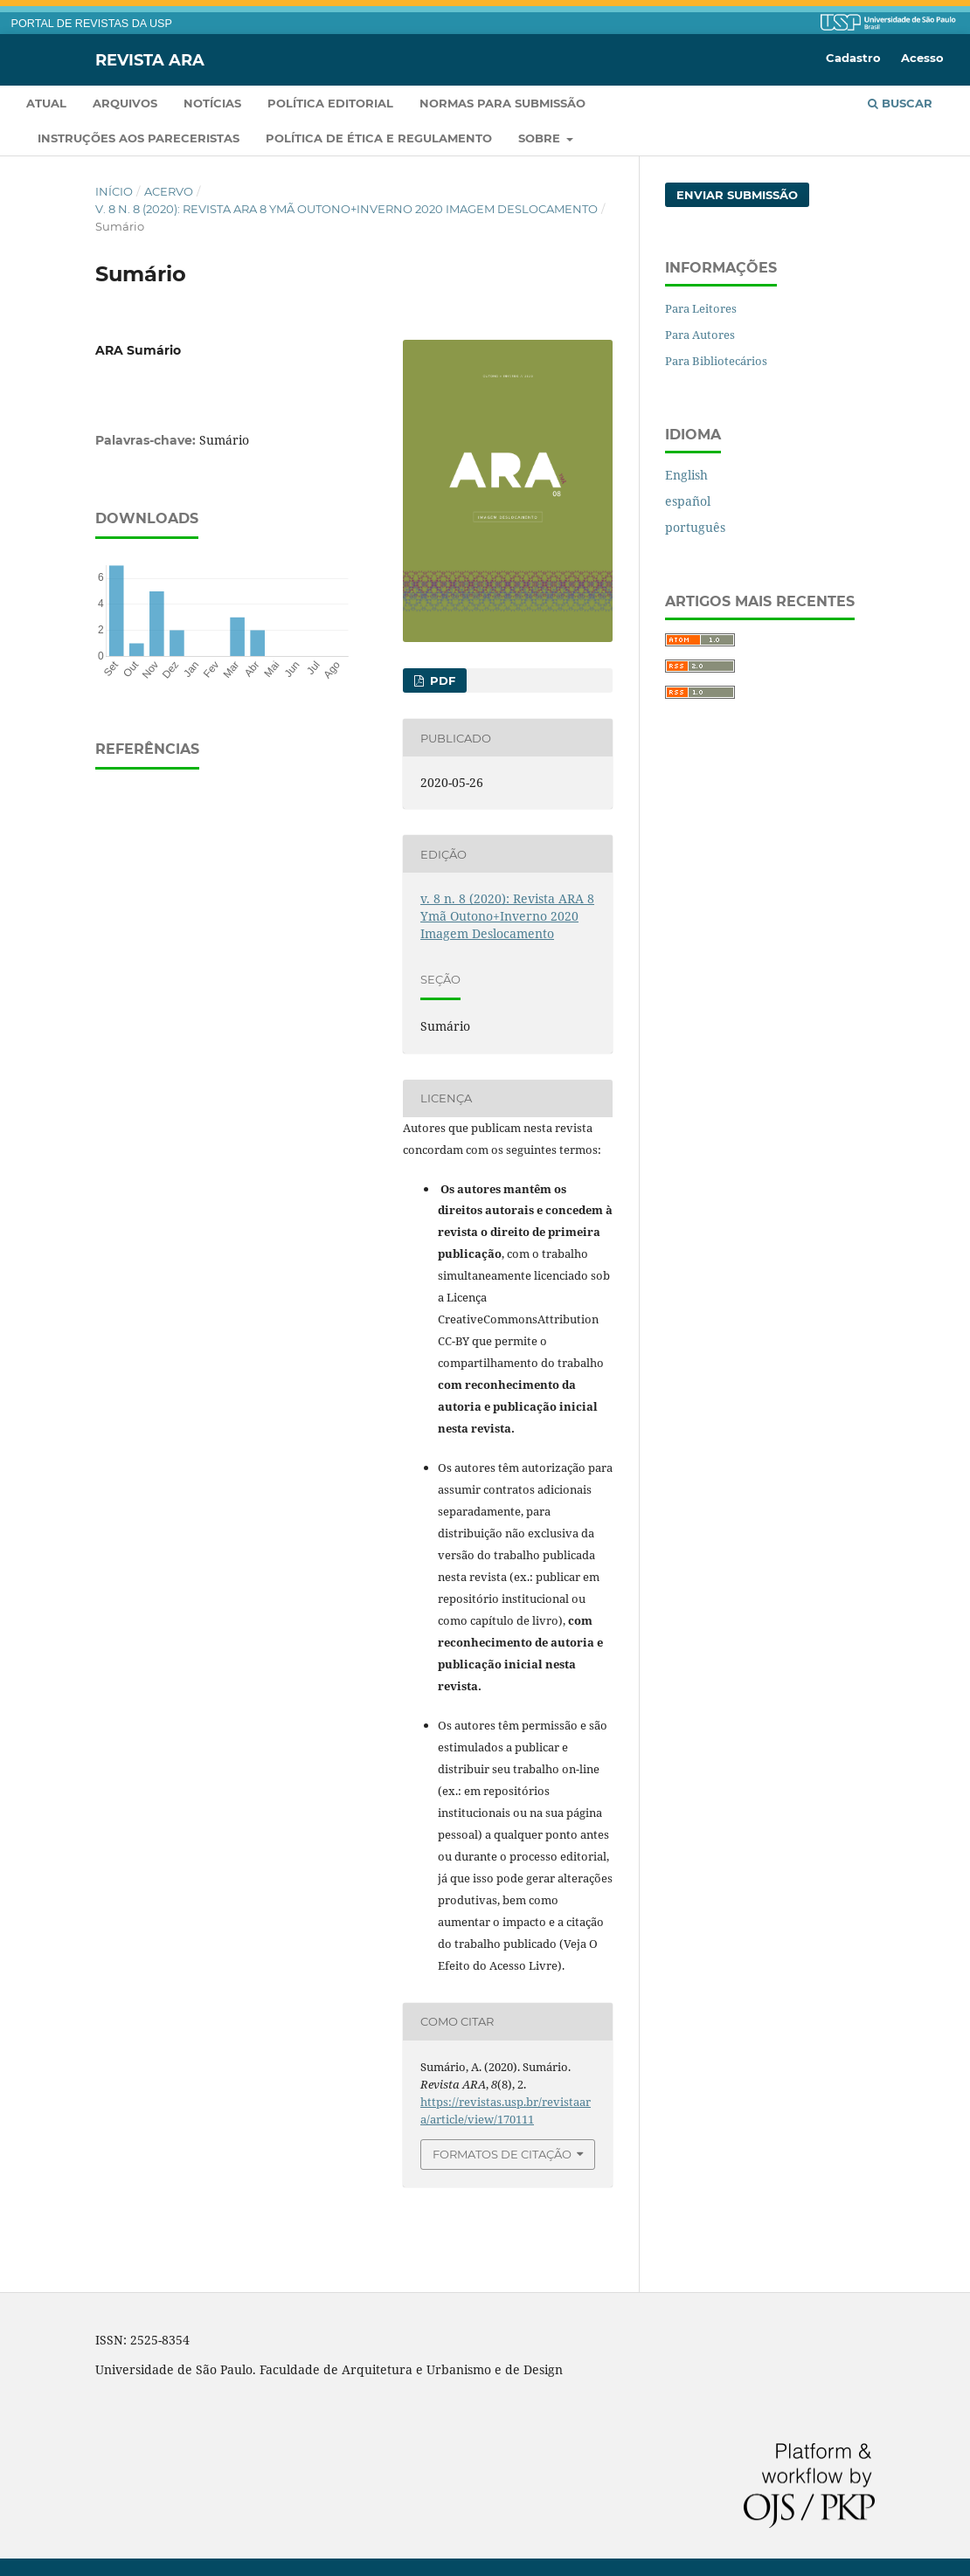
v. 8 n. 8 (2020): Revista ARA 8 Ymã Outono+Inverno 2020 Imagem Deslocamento (346, 209)
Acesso (922, 58)
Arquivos (125, 103)
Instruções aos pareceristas (138, 138)
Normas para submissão (502, 103)
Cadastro (853, 58)
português (695, 527)
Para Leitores (701, 308)
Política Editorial (330, 103)
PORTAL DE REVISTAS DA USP (91, 23)
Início (114, 191)
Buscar (900, 103)
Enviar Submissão (737, 195)
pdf (440, 680)
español (687, 501)
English (686, 474)
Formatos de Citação (502, 2154)
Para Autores (700, 334)
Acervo (168, 191)
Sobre (541, 138)
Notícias (212, 103)
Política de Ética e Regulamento (379, 138)
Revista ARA (149, 59)
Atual (46, 103)
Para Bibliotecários (716, 361)
